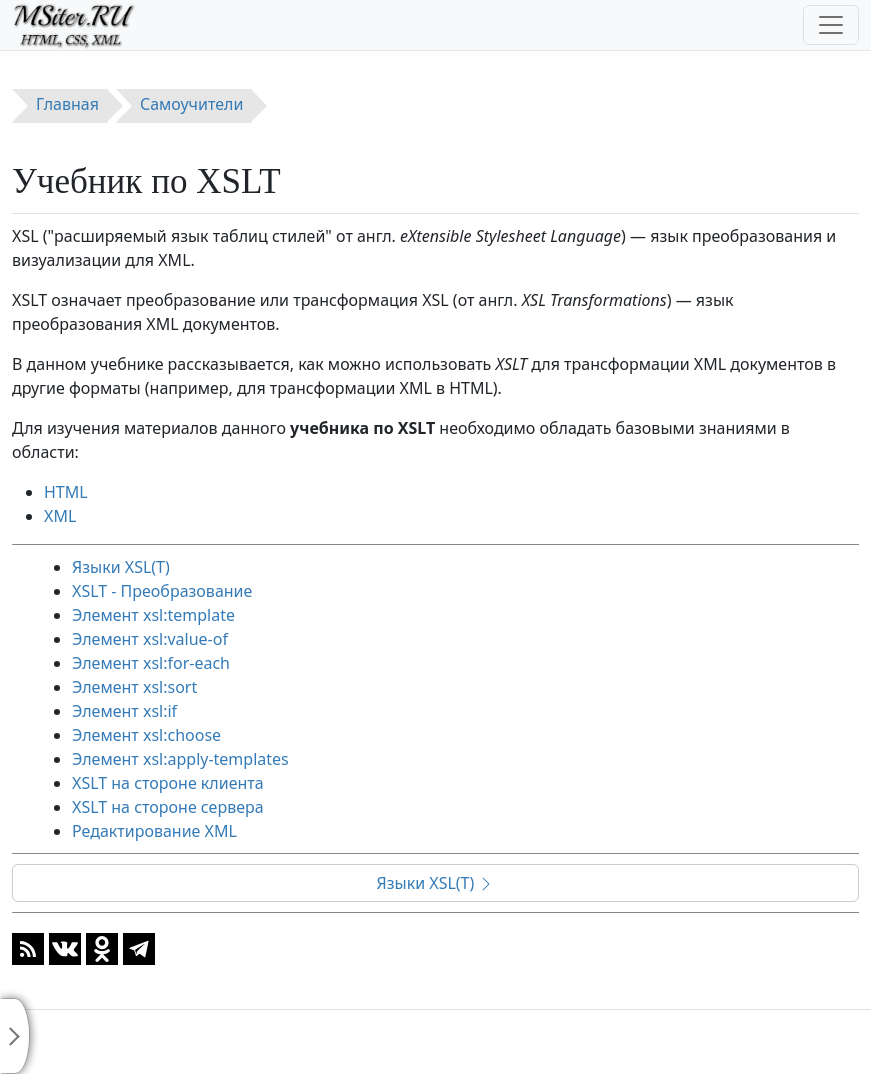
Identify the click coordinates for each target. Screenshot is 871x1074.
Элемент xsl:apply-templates (180, 759)
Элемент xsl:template (153, 615)
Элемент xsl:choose (146, 735)
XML (60, 516)
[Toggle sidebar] (15, 1036)
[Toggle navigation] (831, 25)
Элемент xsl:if (124, 711)
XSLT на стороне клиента (168, 783)
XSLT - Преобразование (162, 591)
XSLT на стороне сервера (168, 807)
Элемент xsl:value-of (150, 639)
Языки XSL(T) (121, 567)
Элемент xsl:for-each (151, 663)
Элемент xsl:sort (134, 687)
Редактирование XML (154, 831)
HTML (66, 492)
